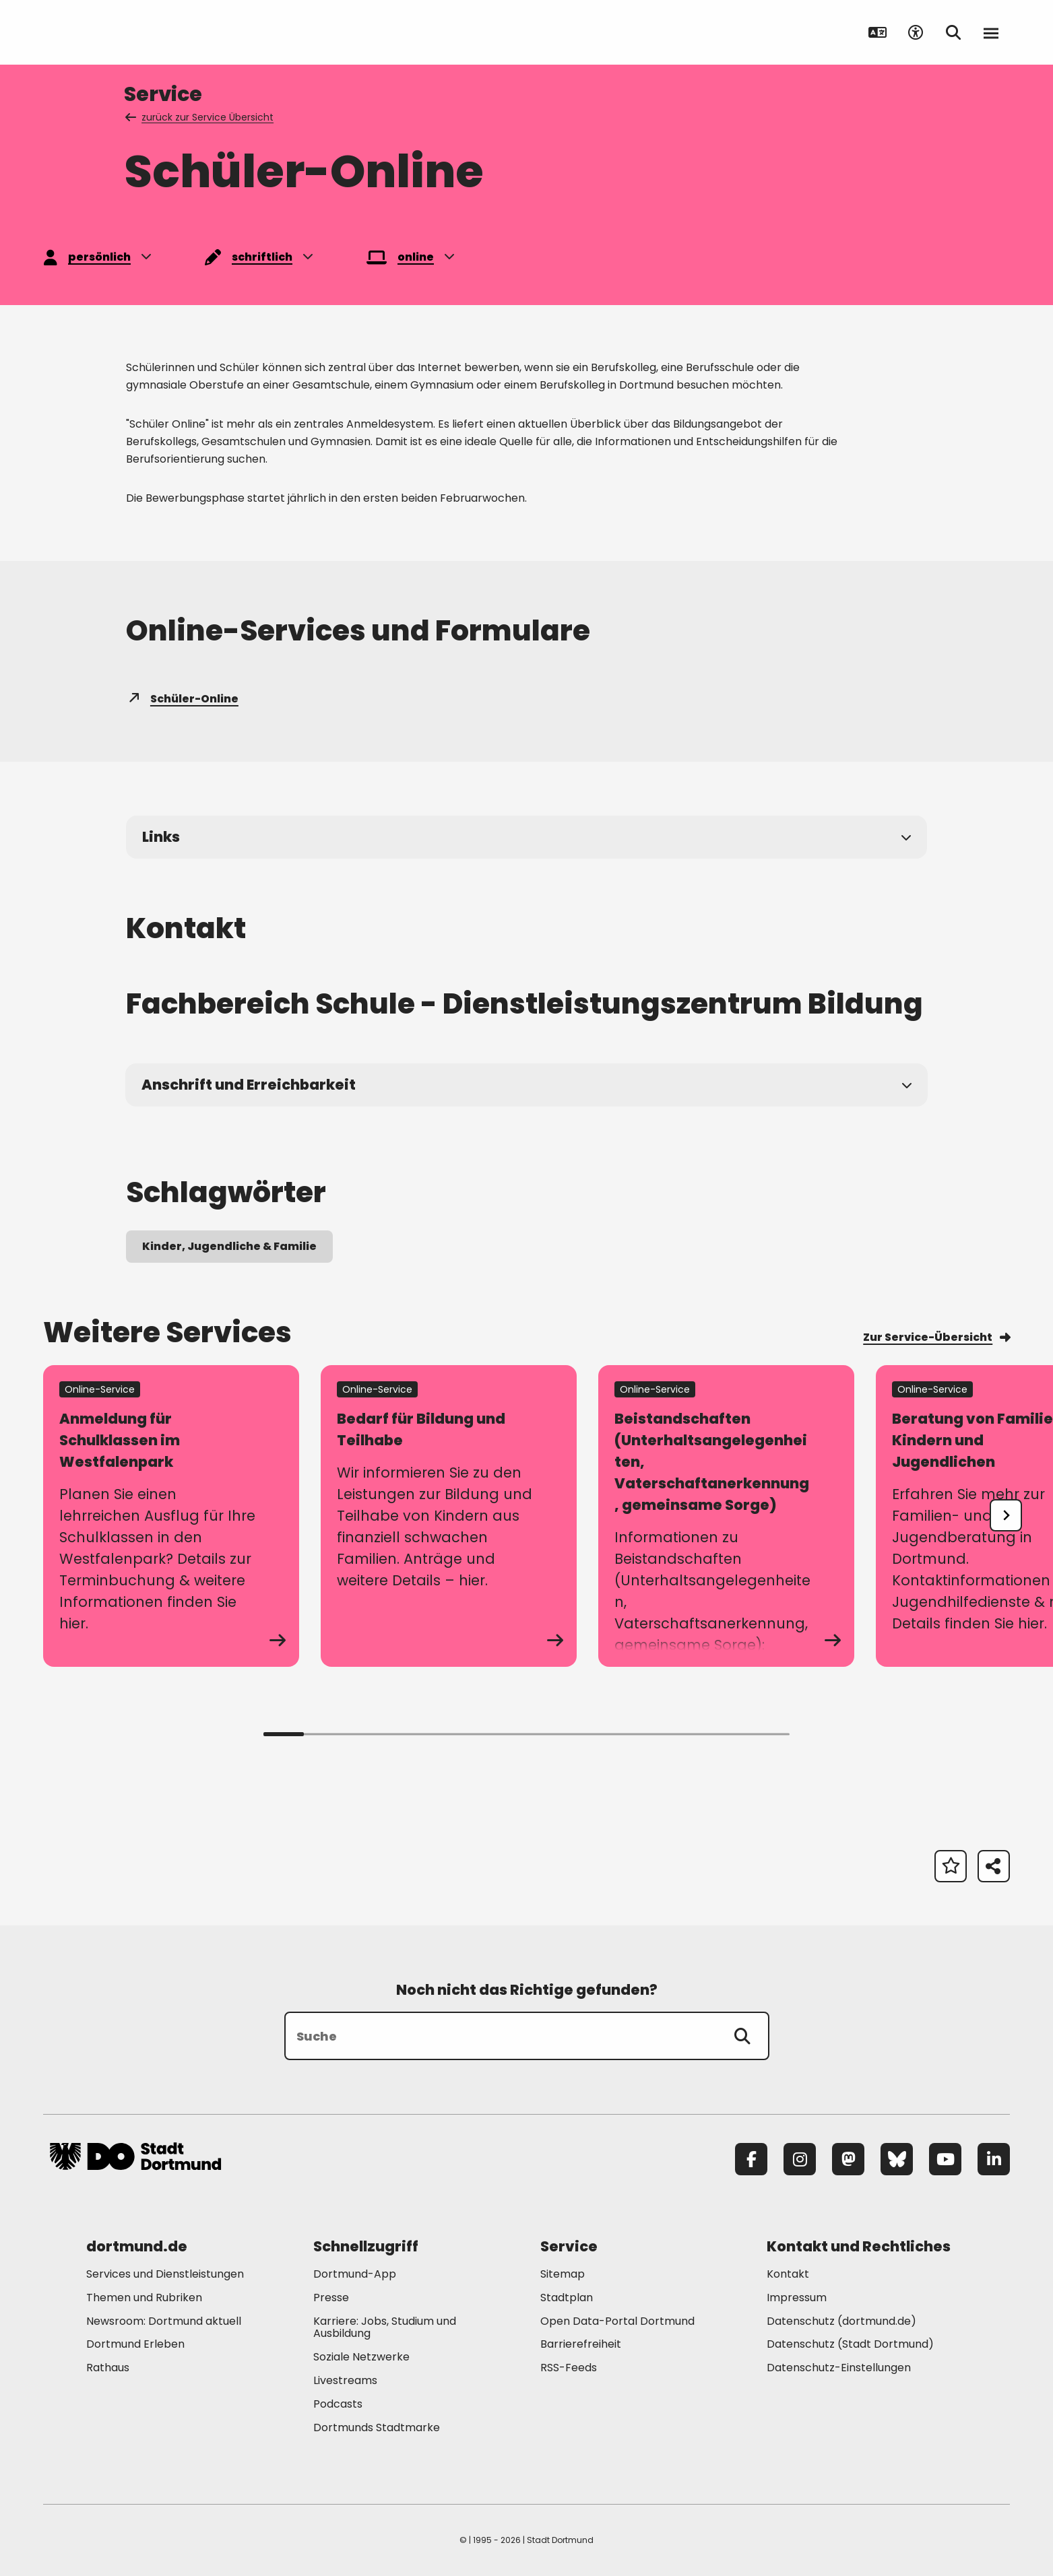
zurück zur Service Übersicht (200, 117)
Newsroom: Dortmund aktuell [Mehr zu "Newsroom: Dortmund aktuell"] (163, 2321)
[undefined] (1006, 1515)
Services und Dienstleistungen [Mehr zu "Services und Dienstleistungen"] (165, 2274)
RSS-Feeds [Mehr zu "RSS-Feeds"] (568, 2367)
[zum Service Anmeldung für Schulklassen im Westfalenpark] (171, 1516)
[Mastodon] (848, 2159)
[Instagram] (800, 2159)
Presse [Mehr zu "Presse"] (331, 2297)
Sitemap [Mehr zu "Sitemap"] (562, 2274)
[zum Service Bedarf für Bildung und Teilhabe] (449, 1516)
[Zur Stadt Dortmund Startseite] (135, 32)
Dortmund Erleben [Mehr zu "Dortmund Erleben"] (135, 2344)
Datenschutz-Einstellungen (839, 2368)
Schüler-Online (182, 698)
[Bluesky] (897, 2159)
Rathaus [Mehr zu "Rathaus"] (107, 2367)
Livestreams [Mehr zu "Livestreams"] (345, 2380)
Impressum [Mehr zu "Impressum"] (797, 2297)
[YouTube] (945, 2159)
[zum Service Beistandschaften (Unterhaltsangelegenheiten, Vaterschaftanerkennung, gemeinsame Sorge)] (726, 1516)
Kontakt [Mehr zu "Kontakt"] (788, 2274)
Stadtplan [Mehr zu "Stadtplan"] (566, 2297)
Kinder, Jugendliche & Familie (229, 1246)
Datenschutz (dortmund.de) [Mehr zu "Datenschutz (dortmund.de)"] (841, 2321)
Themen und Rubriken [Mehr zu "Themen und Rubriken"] (144, 2297)
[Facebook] (751, 2159)
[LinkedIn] (994, 2159)
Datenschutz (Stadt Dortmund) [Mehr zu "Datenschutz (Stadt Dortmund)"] (850, 2344)
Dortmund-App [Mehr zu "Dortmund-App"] (354, 2274)
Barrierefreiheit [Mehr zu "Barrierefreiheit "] (580, 2344)
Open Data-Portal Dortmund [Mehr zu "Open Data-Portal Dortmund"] (617, 2321)
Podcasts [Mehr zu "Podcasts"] (337, 2404)
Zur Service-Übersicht (936, 1337)
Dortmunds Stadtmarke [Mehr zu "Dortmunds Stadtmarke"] (376, 2427)
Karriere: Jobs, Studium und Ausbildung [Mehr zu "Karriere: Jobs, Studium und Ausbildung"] (384, 2327)
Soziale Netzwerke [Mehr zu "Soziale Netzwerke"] (361, 2357)
